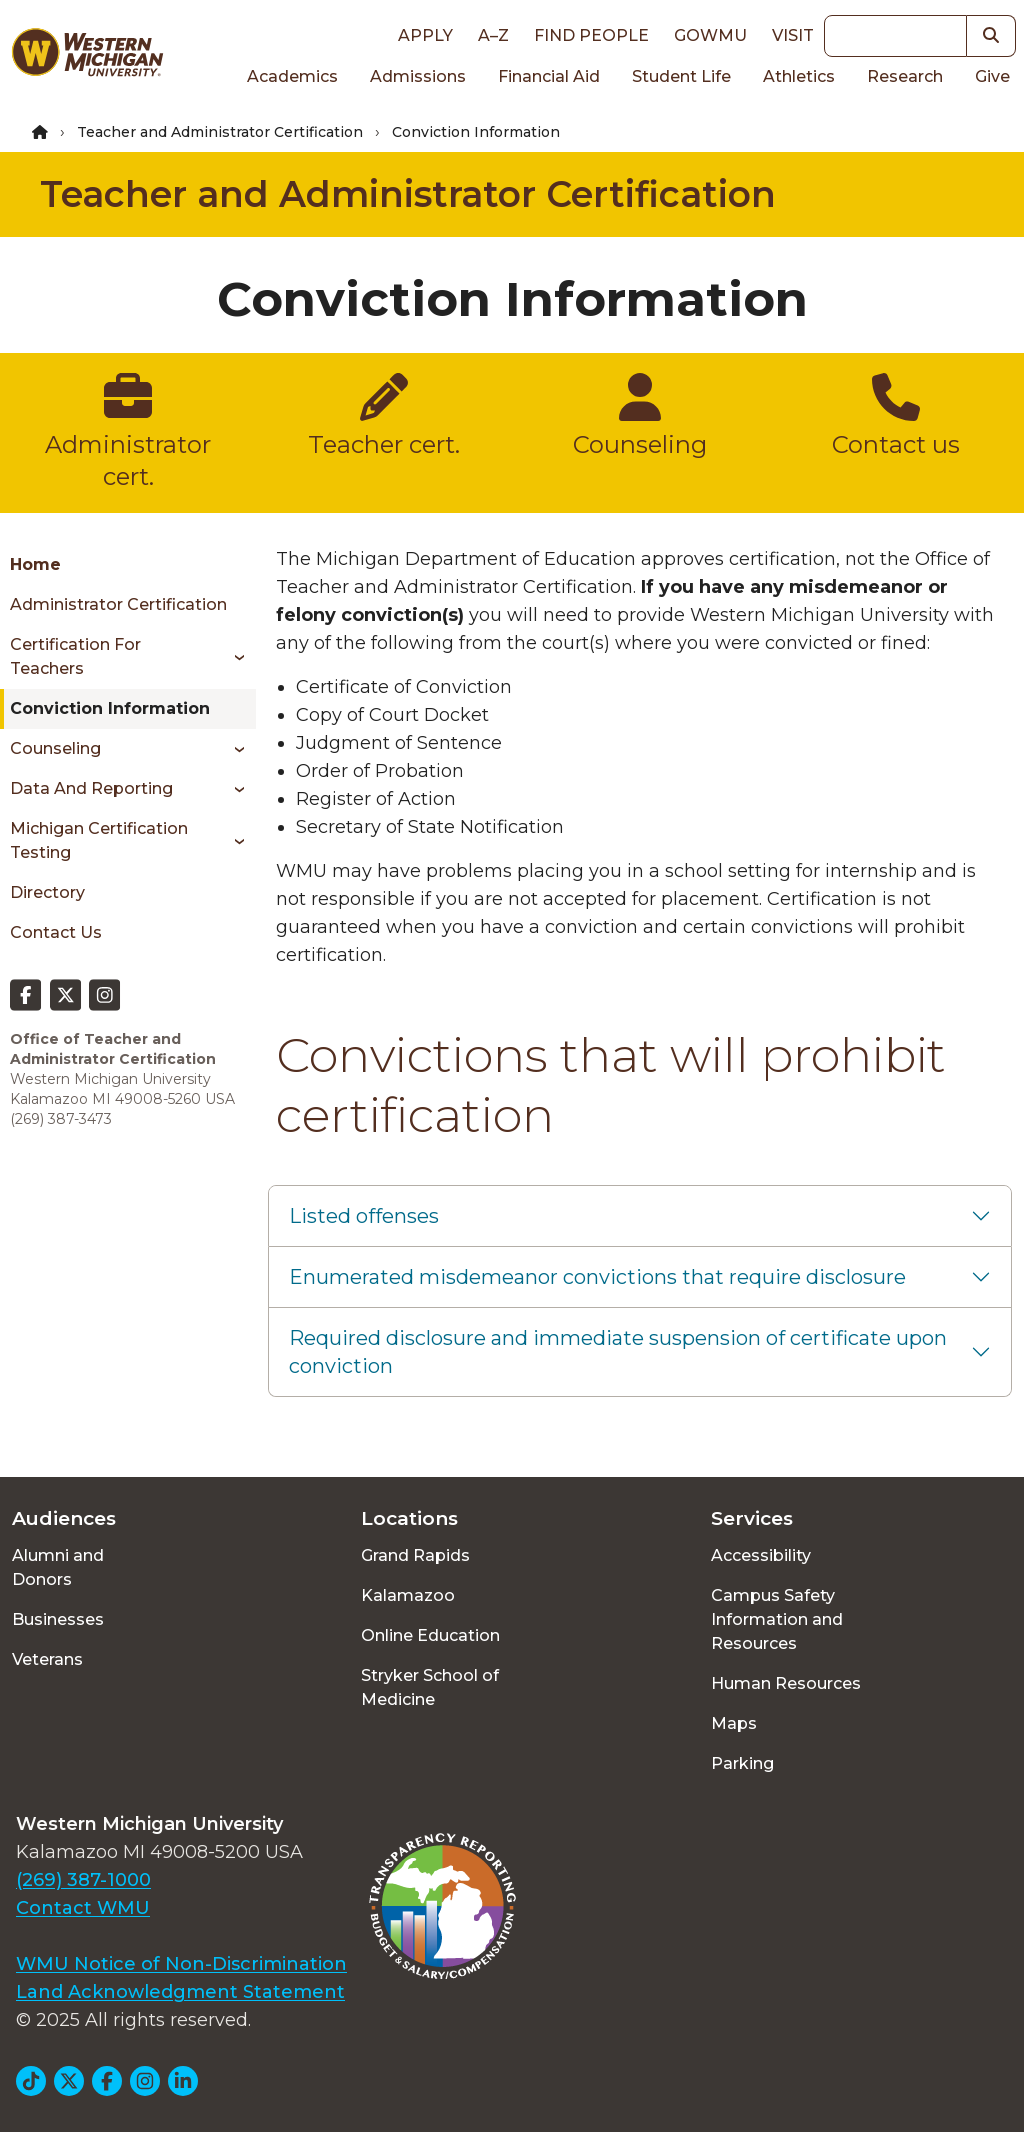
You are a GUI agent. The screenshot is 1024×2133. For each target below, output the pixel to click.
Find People (591, 35)
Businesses (58, 1619)
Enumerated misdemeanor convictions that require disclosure (597, 1277)
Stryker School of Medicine (430, 1687)
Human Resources (786, 1683)
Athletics (799, 76)
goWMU (710, 35)
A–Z (493, 35)
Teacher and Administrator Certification (220, 132)
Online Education (430, 1635)
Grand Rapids (415, 1555)
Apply (425, 35)
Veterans (47, 1659)
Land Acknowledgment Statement (180, 1992)
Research (905, 76)
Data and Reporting (91, 788)
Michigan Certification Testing (99, 840)
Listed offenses (364, 1216)
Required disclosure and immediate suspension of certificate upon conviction (618, 1352)
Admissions (418, 76)
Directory (47, 892)
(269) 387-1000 (83, 1880)
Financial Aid (549, 76)
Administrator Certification (118, 604)
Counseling (55, 748)
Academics (292, 76)
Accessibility (761, 1555)
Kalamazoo (408, 1595)
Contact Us (56, 932)
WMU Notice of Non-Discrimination (181, 1964)
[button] (991, 36)
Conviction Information (110, 708)
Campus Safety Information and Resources (777, 1619)
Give (992, 76)
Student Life (681, 76)
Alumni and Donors (58, 1567)
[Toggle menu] (232, 657)
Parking (742, 1763)
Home (35, 564)
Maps (734, 1723)
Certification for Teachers (75, 656)
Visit (793, 35)
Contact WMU (83, 1908)
